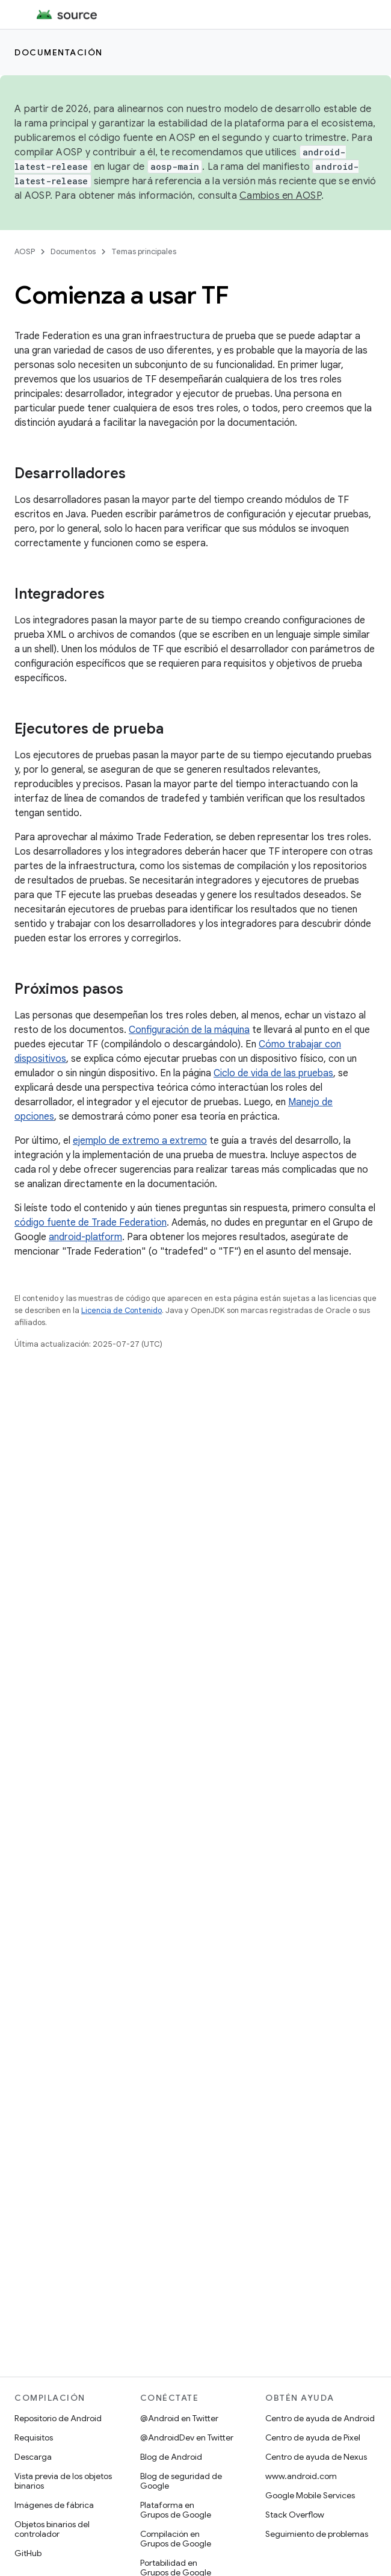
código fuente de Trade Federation (90, 1223)
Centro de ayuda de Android (320, 2418)
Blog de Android (171, 2456)
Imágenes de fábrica (54, 2505)
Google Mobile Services (310, 2495)
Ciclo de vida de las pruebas (273, 1073)
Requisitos (33, 2437)
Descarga (33, 2456)
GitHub (28, 2553)
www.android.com (301, 2476)
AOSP (24, 251)
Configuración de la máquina (189, 1030)
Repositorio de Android (58, 2418)
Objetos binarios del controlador (52, 2529)
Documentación (58, 52)
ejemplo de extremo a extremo (140, 1141)
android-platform (85, 1237)
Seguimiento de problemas (316, 2533)
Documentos (73, 251)
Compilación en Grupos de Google (175, 2538)
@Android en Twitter (179, 2418)
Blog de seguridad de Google (181, 2481)
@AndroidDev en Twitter (186, 2437)
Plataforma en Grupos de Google (175, 2510)
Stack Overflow (294, 2514)
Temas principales (143, 251)
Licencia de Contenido (121, 1310)
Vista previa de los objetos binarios (63, 2481)
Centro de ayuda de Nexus (316, 2456)
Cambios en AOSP (280, 196)
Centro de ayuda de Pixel (312, 2437)
